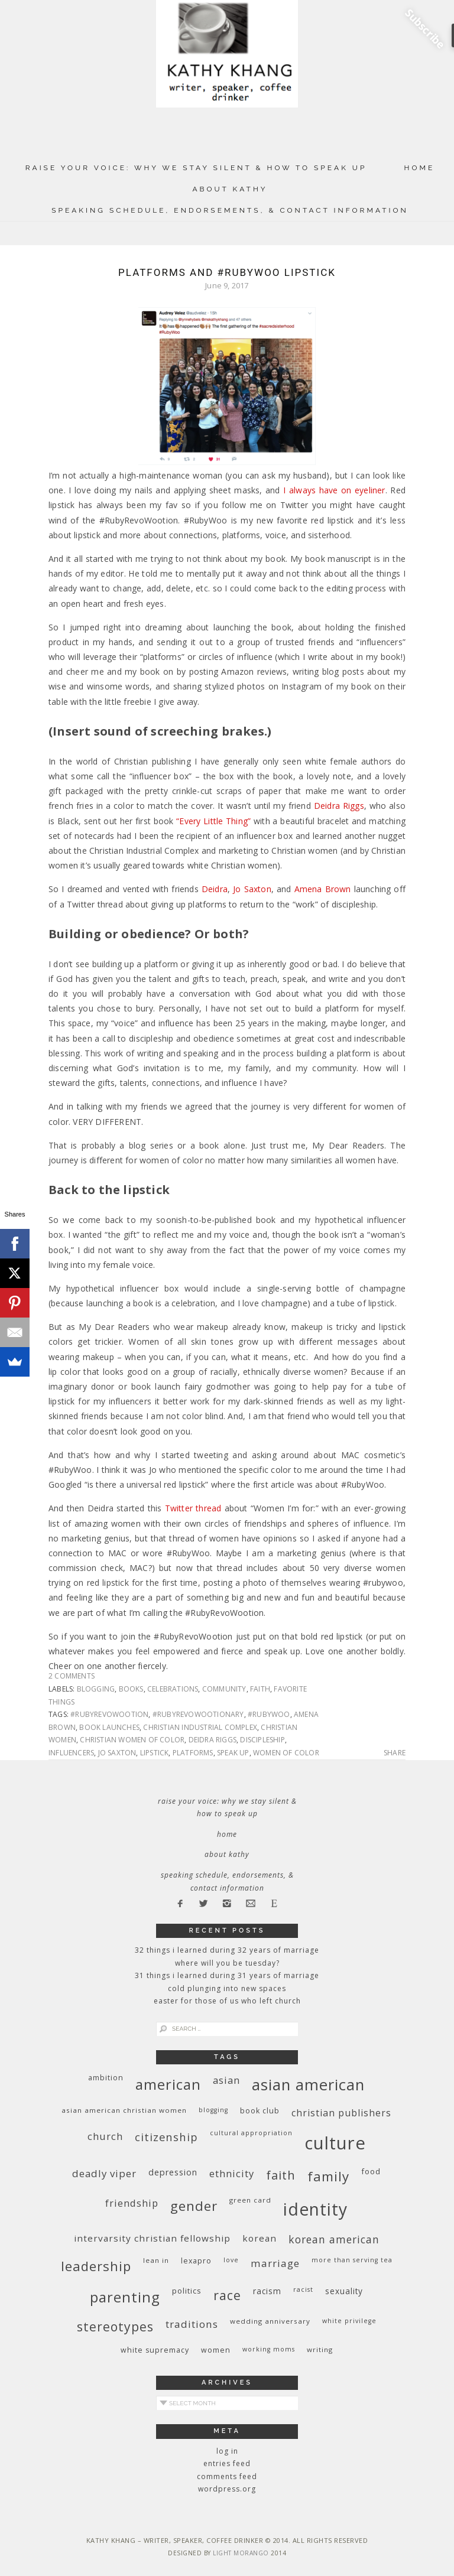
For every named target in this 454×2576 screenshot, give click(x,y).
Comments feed (227, 2476)
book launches (109, 1727)
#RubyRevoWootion (109, 1714)
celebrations (172, 1689)
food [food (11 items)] (371, 2171)
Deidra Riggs (339, 805)
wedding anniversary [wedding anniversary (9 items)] (270, 2321)
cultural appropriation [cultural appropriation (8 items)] (251, 2133)
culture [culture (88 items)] (335, 2143)
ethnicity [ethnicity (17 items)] (231, 2173)
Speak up (233, 1753)
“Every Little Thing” (213, 821)
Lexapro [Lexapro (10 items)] (196, 2261)
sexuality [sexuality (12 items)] (344, 2291)
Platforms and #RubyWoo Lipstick (227, 272)
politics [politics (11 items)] (187, 2290)
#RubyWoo (269, 1714)
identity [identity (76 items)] (315, 2209)
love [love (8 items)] (231, 2260)
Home (419, 168)
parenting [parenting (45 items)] (125, 2297)
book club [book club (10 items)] (260, 2111)
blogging (96, 1689)
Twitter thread (193, 1508)
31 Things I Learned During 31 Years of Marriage (227, 1975)
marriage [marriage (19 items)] (275, 2263)
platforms (193, 1753)
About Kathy (229, 189)
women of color (286, 1753)
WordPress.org (227, 2489)
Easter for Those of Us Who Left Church (227, 2001)
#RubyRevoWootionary (198, 1714)
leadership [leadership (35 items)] (96, 2266)
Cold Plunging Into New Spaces (227, 1988)
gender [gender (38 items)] (194, 2206)
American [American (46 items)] (168, 2084)
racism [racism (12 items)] (267, 2291)
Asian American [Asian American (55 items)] (308, 2084)
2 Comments (71, 1676)
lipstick (154, 1753)
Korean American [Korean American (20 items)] (334, 2239)
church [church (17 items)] (105, 2136)
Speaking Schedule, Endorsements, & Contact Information (229, 210)
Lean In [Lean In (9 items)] (156, 2260)
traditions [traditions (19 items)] (192, 2324)
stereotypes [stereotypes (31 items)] (115, 2326)
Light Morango (241, 2553)
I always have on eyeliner (334, 490)
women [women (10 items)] (216, 2350)
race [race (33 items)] (227, 2295)
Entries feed (227, 2463)
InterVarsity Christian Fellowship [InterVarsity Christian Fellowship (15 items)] (152, 2238)
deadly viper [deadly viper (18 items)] (104, 2173)
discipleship (262, 1740)
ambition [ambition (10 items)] (106, 2078)
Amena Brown (322, 889)
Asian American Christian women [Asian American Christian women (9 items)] (124, 2110)
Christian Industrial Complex (200, 1727)
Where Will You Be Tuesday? (227, 1963)
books (131, 1689)
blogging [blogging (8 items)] (213, 2110)
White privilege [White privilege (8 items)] (349, 2321)
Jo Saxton (252, 889)
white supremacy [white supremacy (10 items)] (155, 2350)
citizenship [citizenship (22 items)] (166, 2136)
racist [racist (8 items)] (303, 2289)
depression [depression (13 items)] (172, 2172)
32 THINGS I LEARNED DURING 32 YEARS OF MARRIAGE (227, 1950)
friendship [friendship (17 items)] (131, 2203)
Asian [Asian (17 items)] (226, 2080)
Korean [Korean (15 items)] (259, 2238)
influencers (71, 1753)
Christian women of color (132, 1740)
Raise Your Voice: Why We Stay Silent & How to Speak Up (196, 168)
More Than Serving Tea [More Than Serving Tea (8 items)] (352, 2260)
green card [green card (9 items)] (250, 2200)
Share (395, 1753)
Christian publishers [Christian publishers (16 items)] (341, 2112)
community (224, 1689)
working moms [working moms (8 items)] (268, 2349)
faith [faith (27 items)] (281, 2175)
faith (260, 1689)
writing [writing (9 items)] (320, 2349)
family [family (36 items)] (328, 2176)
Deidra (215, 889)
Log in (227, 2451)
